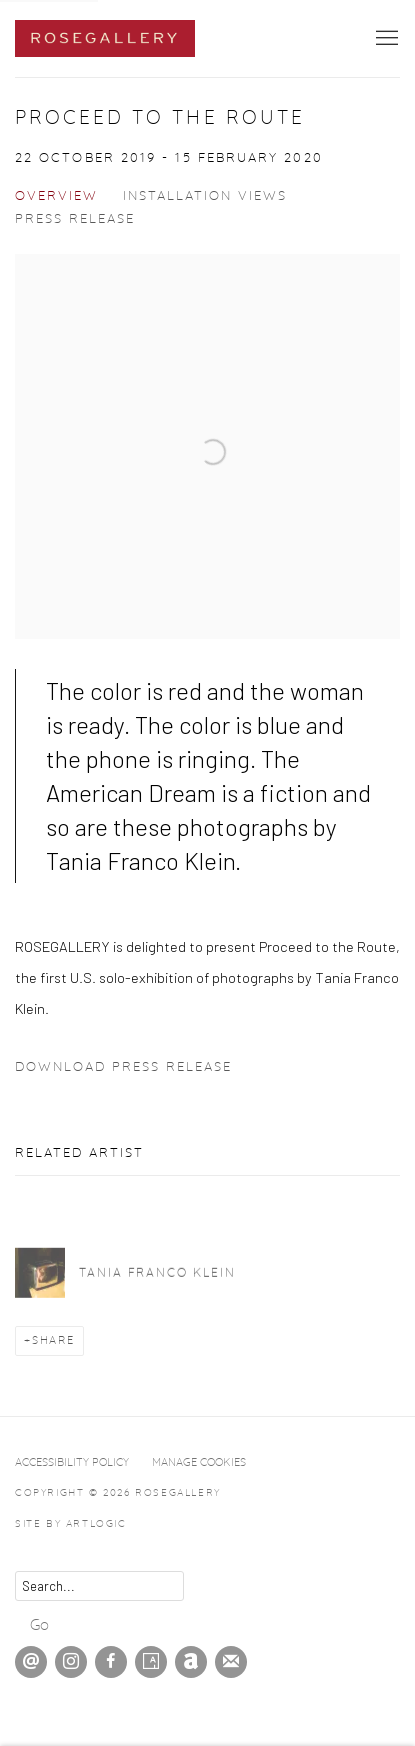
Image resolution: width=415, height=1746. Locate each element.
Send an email (31, 1662)
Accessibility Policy (72, 1462)
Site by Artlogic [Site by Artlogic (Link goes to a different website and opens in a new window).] (71, 1524)
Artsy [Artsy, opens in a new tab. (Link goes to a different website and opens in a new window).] (151, 1662)
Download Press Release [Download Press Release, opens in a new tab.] (123, 1067)
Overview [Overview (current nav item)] (56, 196)
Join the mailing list (231, 1662)
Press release (75, 219)
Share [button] (53, 1340)
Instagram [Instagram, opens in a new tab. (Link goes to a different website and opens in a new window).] (71, 1662)
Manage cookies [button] (199, 1462)
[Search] (99, 1586)
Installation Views (205, 196)
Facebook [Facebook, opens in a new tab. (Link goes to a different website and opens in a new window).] (111, 1662)
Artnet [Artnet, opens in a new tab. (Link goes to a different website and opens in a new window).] (191, 1662)
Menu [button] (385, 39)
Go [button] (39, 1625)
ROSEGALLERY (105, 38)
